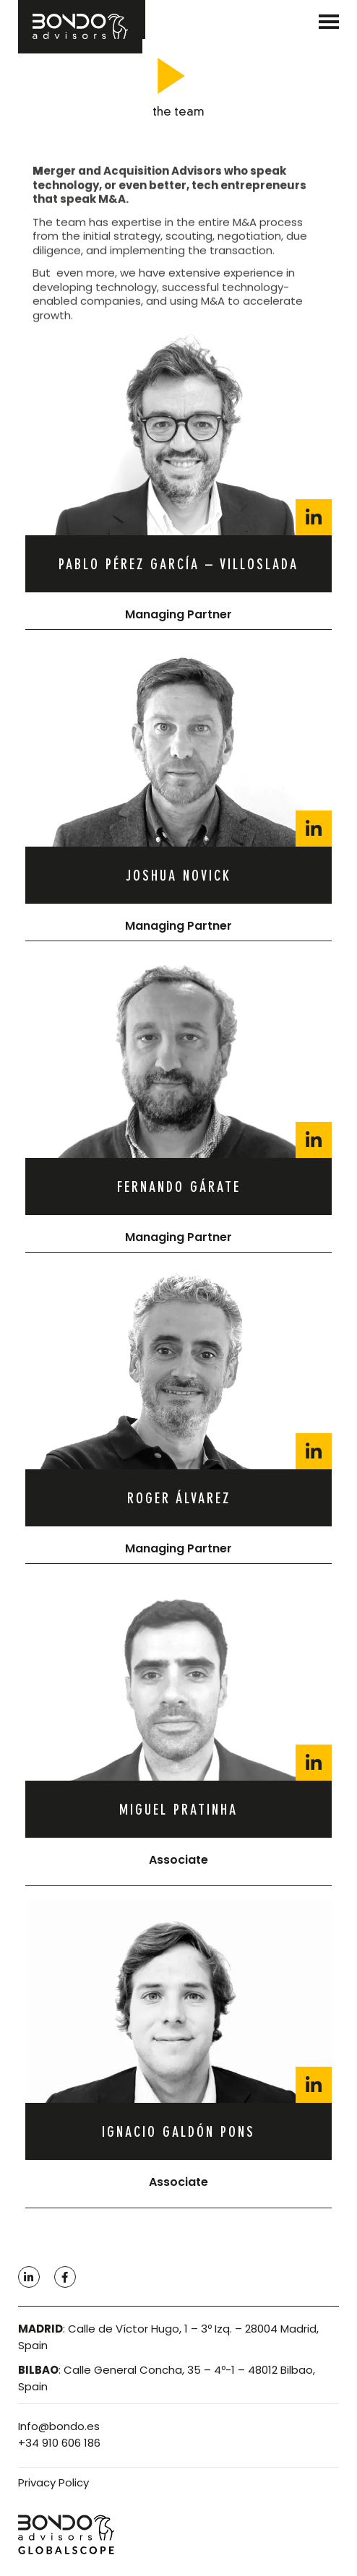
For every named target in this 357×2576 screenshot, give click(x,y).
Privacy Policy (53, 2482)
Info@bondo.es (59, 2426)
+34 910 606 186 (59, 2442)
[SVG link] (329, 21)
